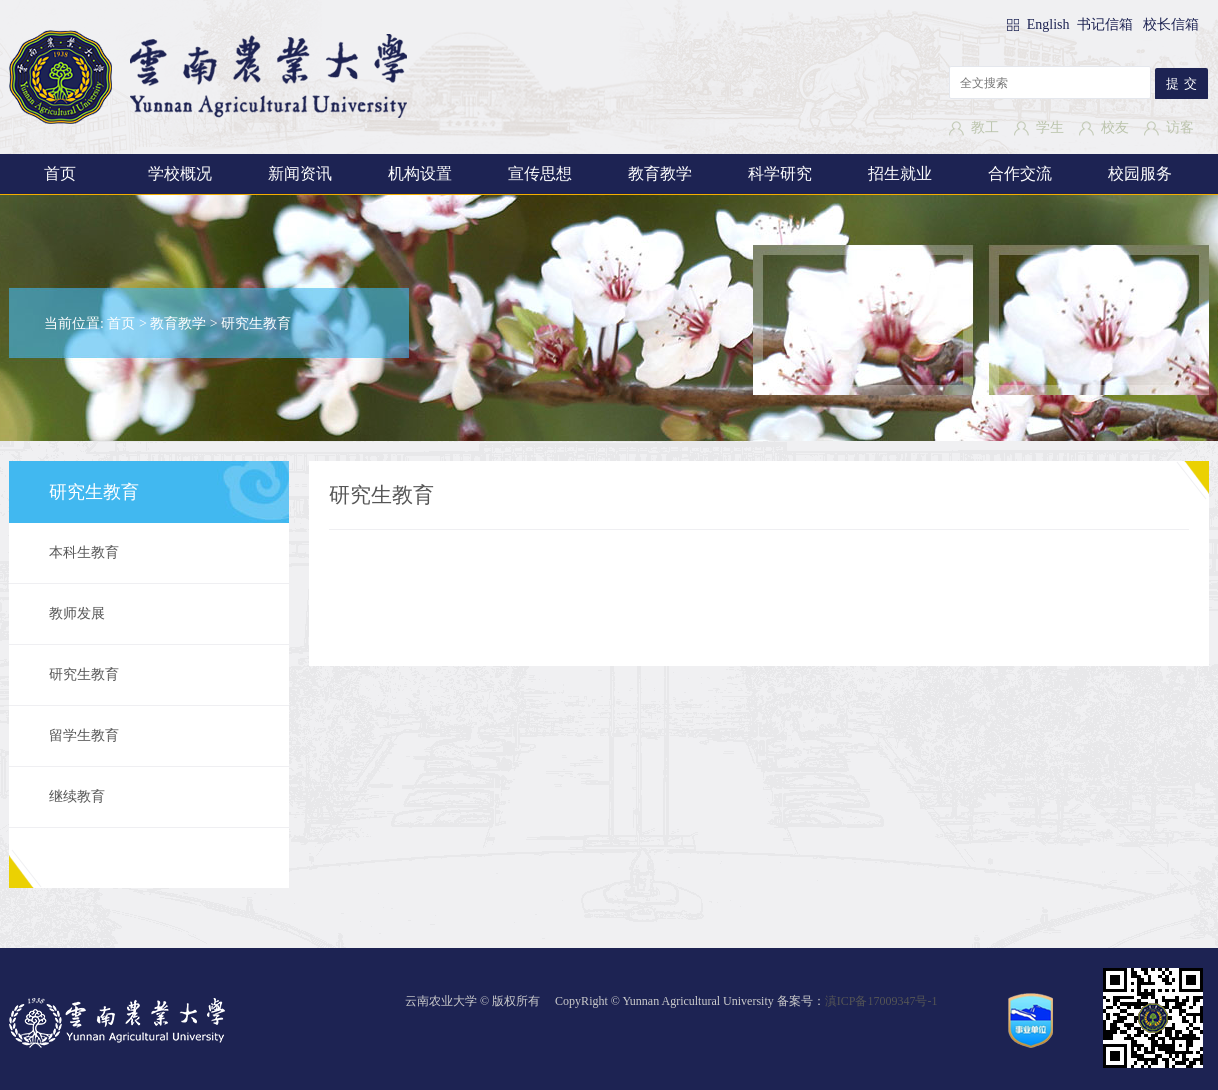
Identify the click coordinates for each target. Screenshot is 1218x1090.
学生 (1050, 127)
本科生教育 (84, 552)
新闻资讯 (300, 173)
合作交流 (1020, 173)
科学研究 (780, 173)
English (1050, 24)
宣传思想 (540, 173)
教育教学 (660, 173)
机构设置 (420, 173)
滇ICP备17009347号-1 (881, 1001)
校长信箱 (1171, 24)
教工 (985, 127)
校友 (1115, 127)
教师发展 (77, 613)
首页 (60, 173)
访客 (1180, 127)
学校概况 (180, 173)
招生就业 (900, 173)
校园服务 (1140, 173)
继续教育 (77, 796)
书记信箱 (1105, 24)
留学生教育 (84, 735)
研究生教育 (256, 323)
